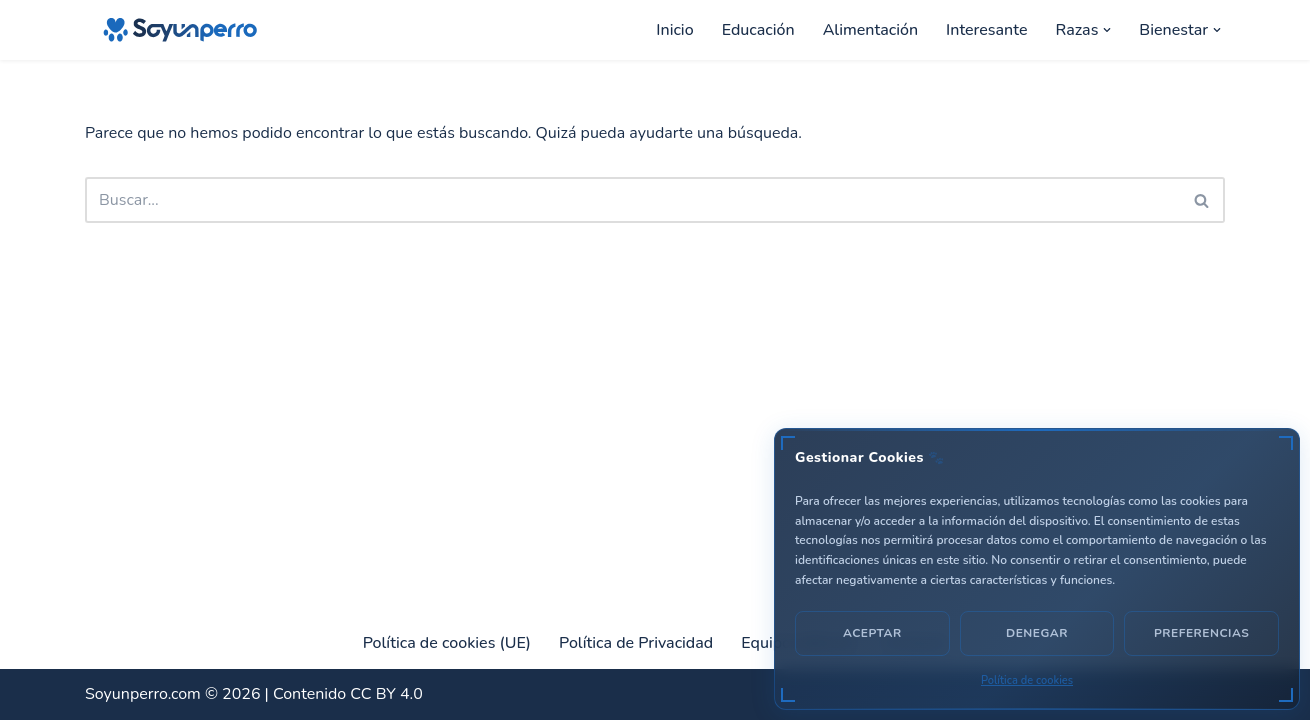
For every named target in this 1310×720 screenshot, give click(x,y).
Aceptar (872, 633)
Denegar (1037, 633)
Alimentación (870, 30)
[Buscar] (632, 200)
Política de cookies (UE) (447, 643)
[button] (1107, 30)
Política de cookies (1027, 680)
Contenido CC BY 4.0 (348, 694)
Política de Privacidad (636, 643)
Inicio (674, 30)
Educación (758, 30)
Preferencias (1201, 633)
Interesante (986, 30)
